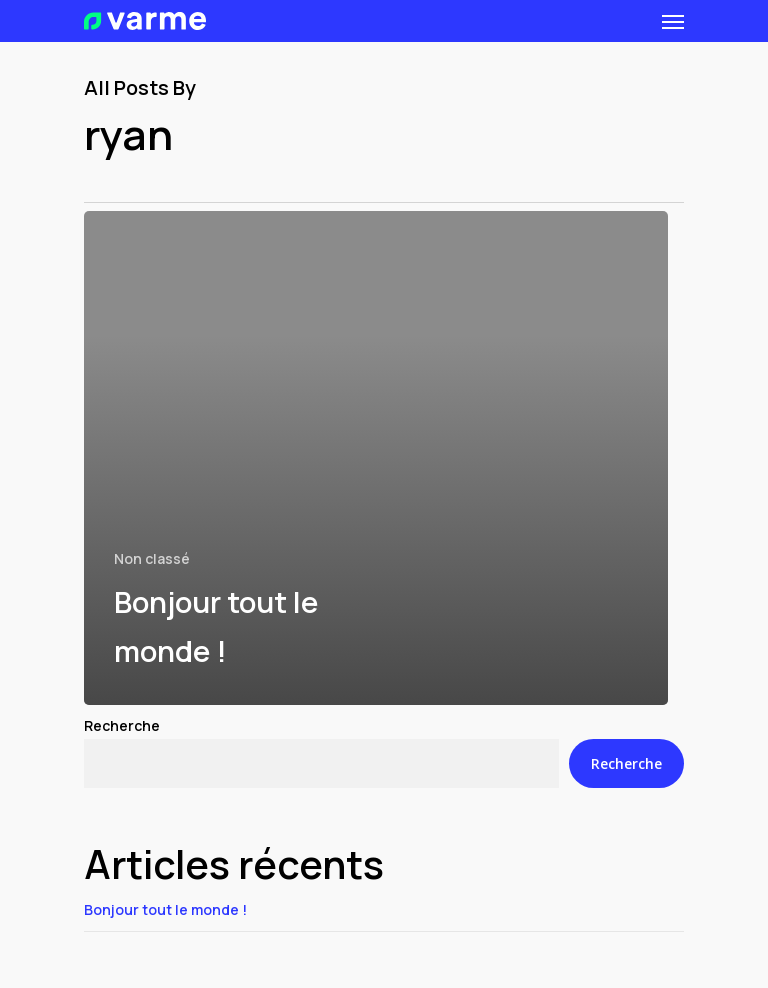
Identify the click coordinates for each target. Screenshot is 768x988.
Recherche (122, 725)
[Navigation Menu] (673, 21)
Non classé (152, 558)
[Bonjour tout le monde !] (376, 458)
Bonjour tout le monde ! (165, 909)
